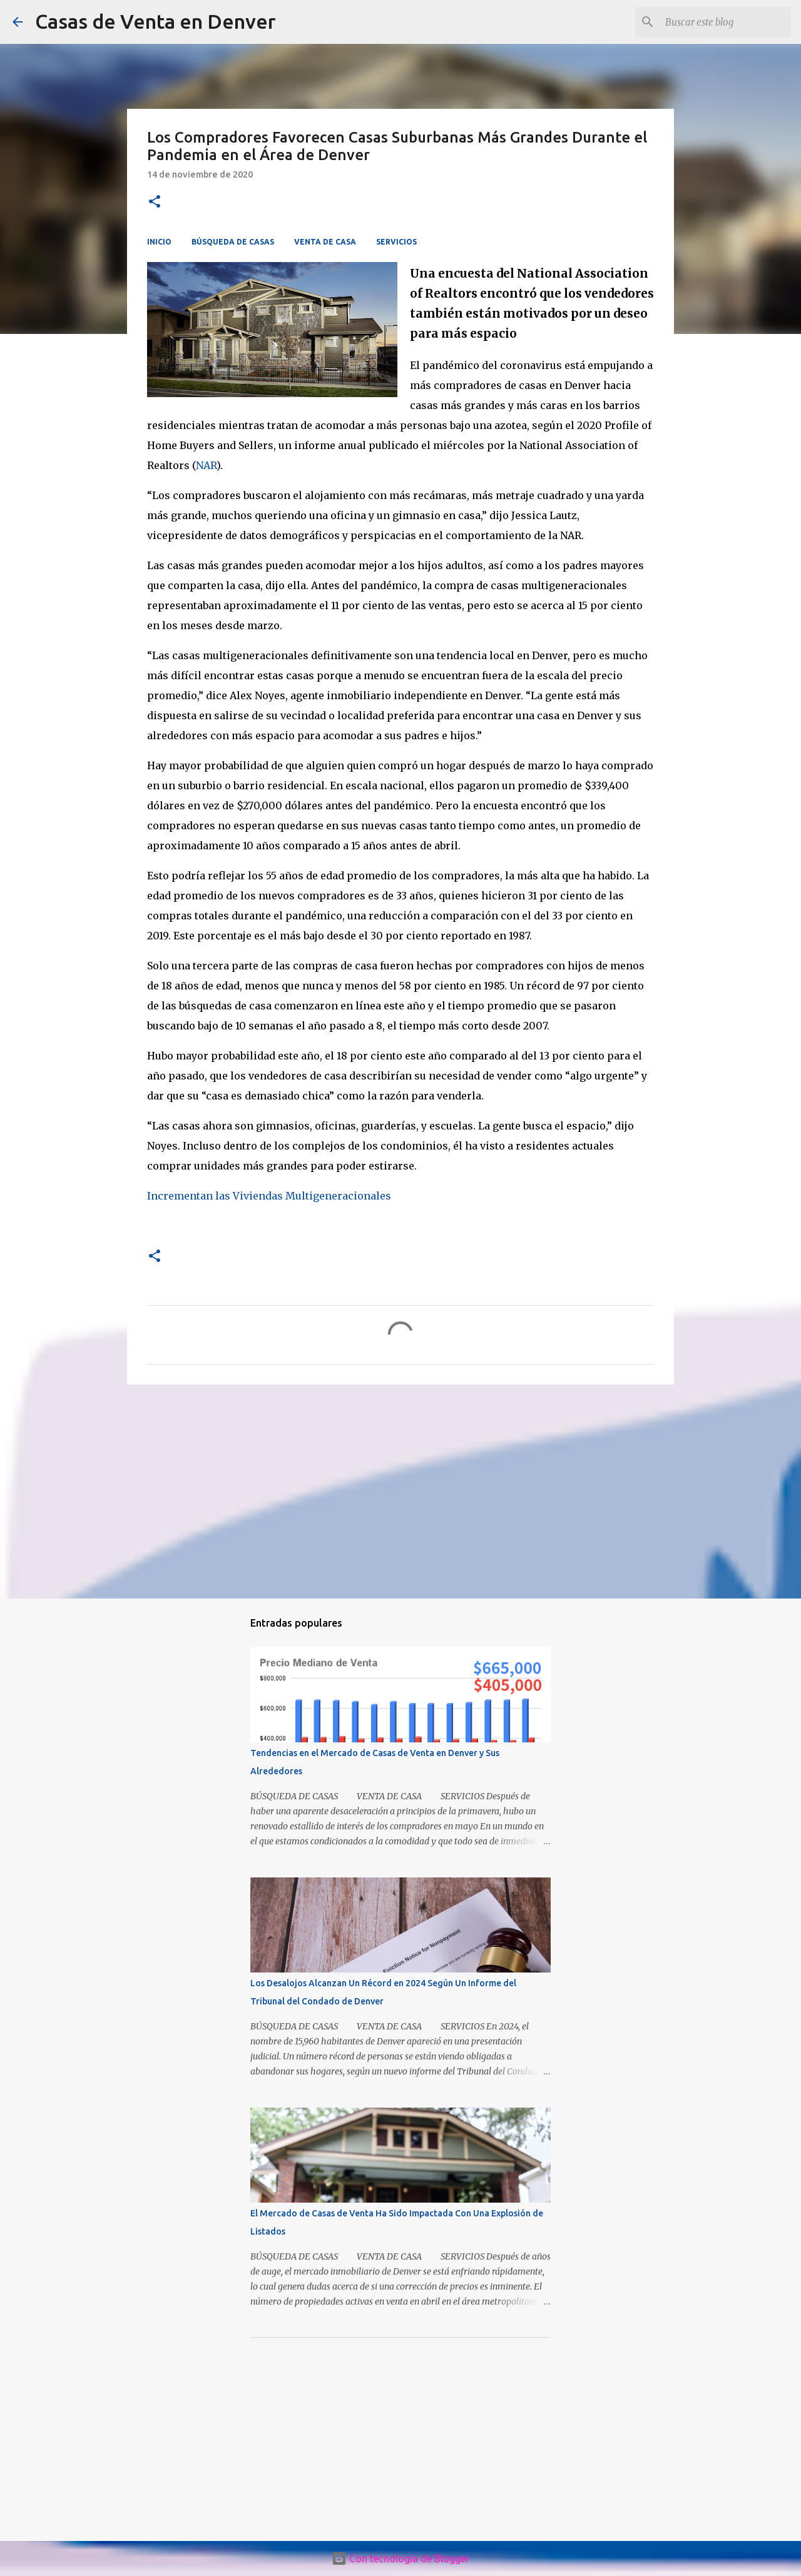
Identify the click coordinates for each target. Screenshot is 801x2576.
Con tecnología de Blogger (400, 2558)
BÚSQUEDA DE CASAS (232, 242)
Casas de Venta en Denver (155, 21)
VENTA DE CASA (325, 242)
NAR (206, 465)
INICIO (159, 242)
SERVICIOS (396, 242)
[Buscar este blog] (725, 22)
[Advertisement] (400, 1490)
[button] (154, 202)
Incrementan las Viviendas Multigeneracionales (269, 1196)
